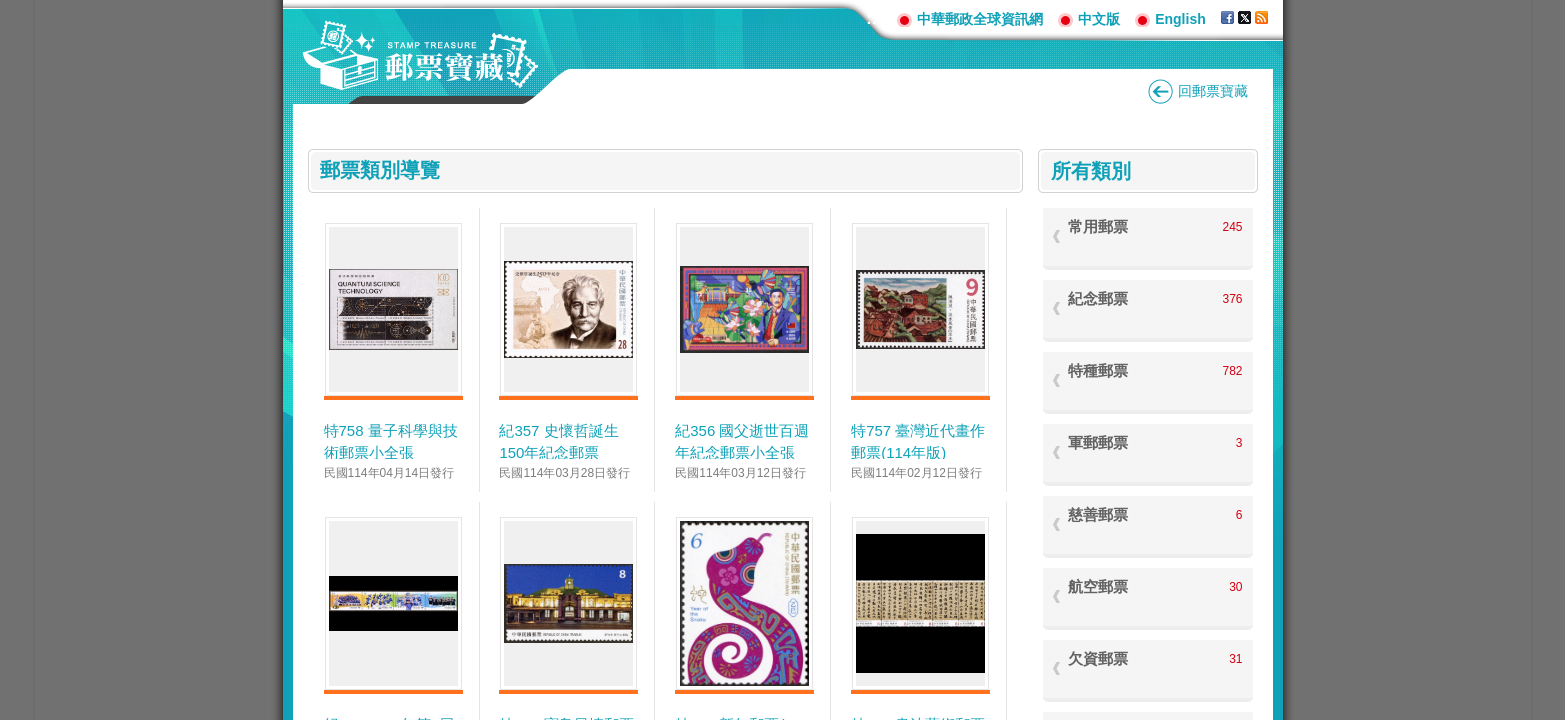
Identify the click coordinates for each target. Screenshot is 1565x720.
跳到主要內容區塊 (10, 10)
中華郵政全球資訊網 (980, 19)
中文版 (1099, 19)
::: (874, 18)
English (1180, 19)
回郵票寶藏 (1213, 91)
